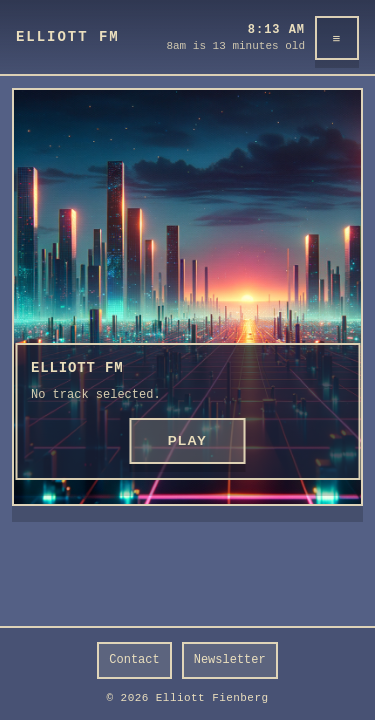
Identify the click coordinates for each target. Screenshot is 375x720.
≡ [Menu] (337, 38)
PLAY (188, 440)
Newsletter (230, 660)
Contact (134, 660)
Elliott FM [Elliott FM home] (68, 37)
